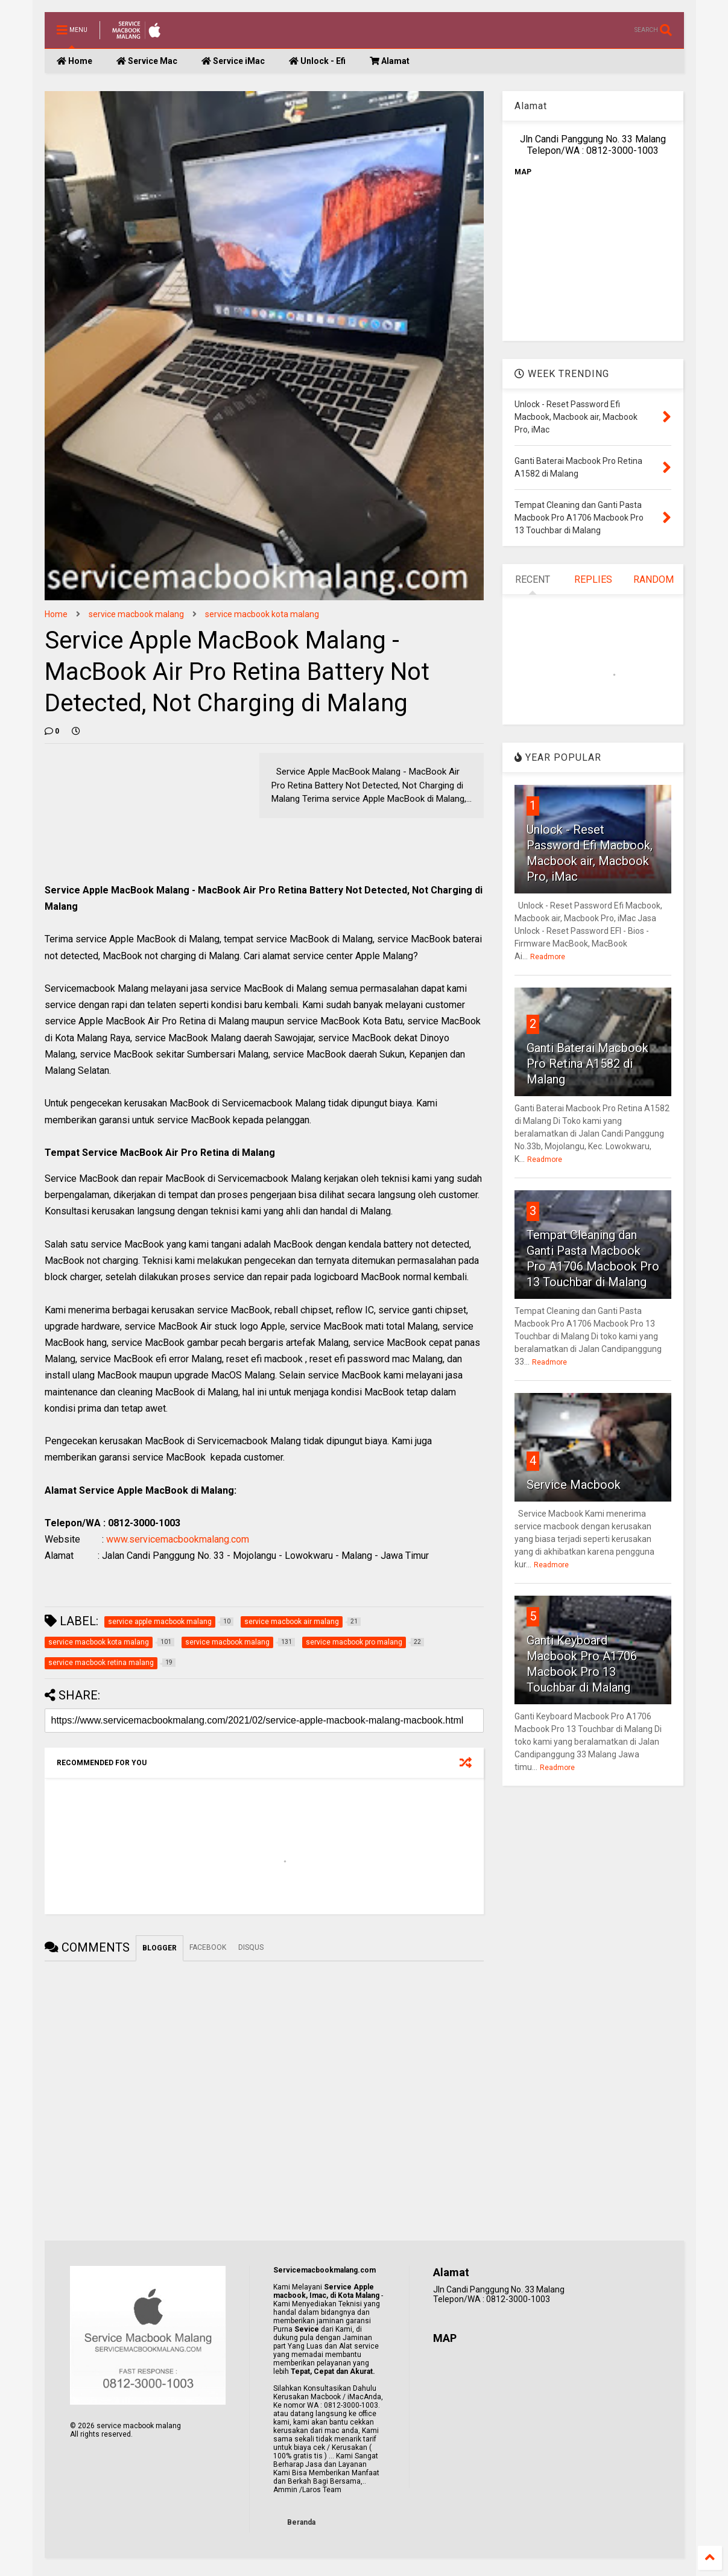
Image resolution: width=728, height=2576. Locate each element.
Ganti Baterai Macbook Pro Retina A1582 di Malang (587, 1064)
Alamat (390, 61)
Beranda (301, 2522)
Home (74, 61)
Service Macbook (574, 1484)
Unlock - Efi (317, 61)
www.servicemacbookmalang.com (177, 1539)
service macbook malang (136, 614)
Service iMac (233, 61)
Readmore (547, 957)
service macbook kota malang (262, 614)
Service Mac (146, 61)
